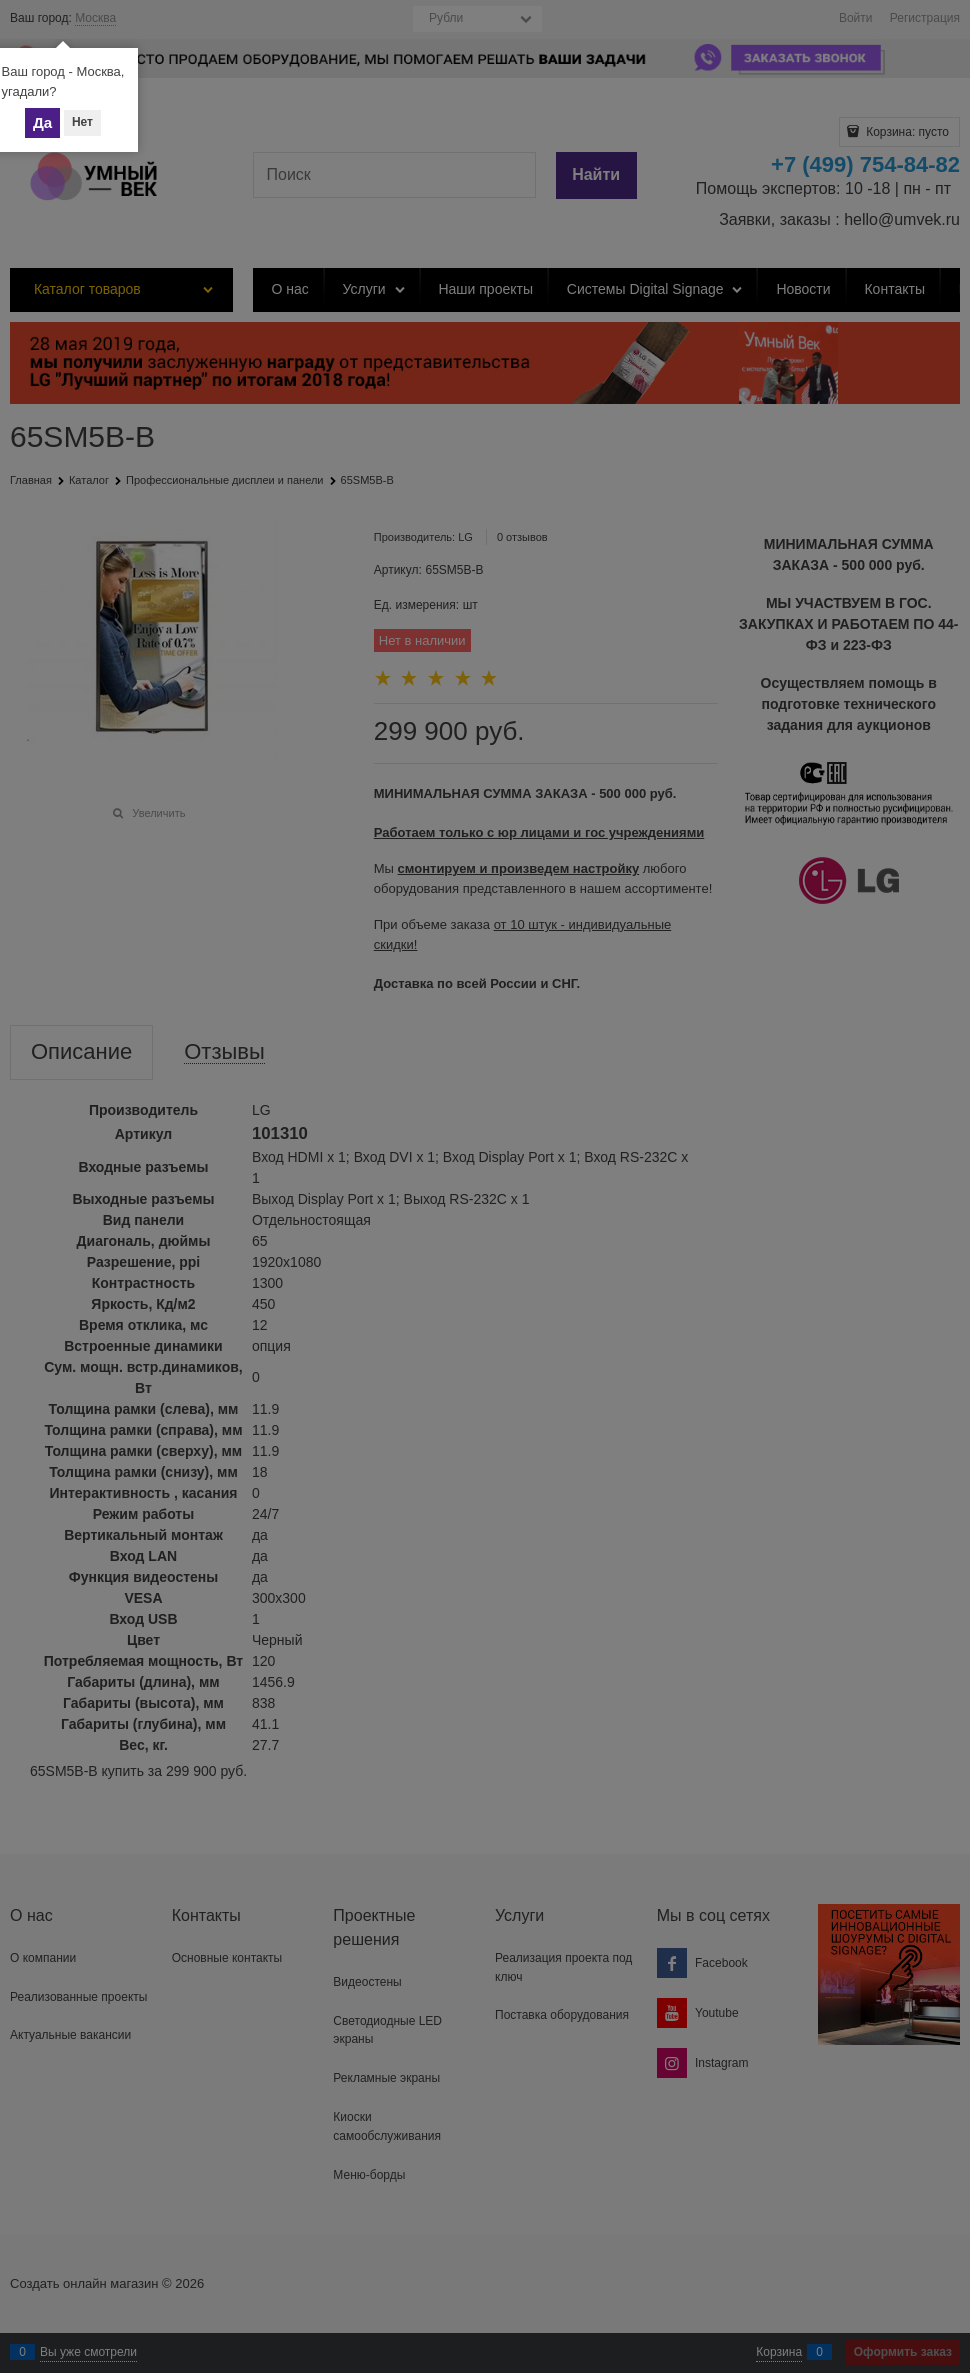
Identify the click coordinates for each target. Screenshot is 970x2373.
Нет (82, 122)
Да (42, 122)
